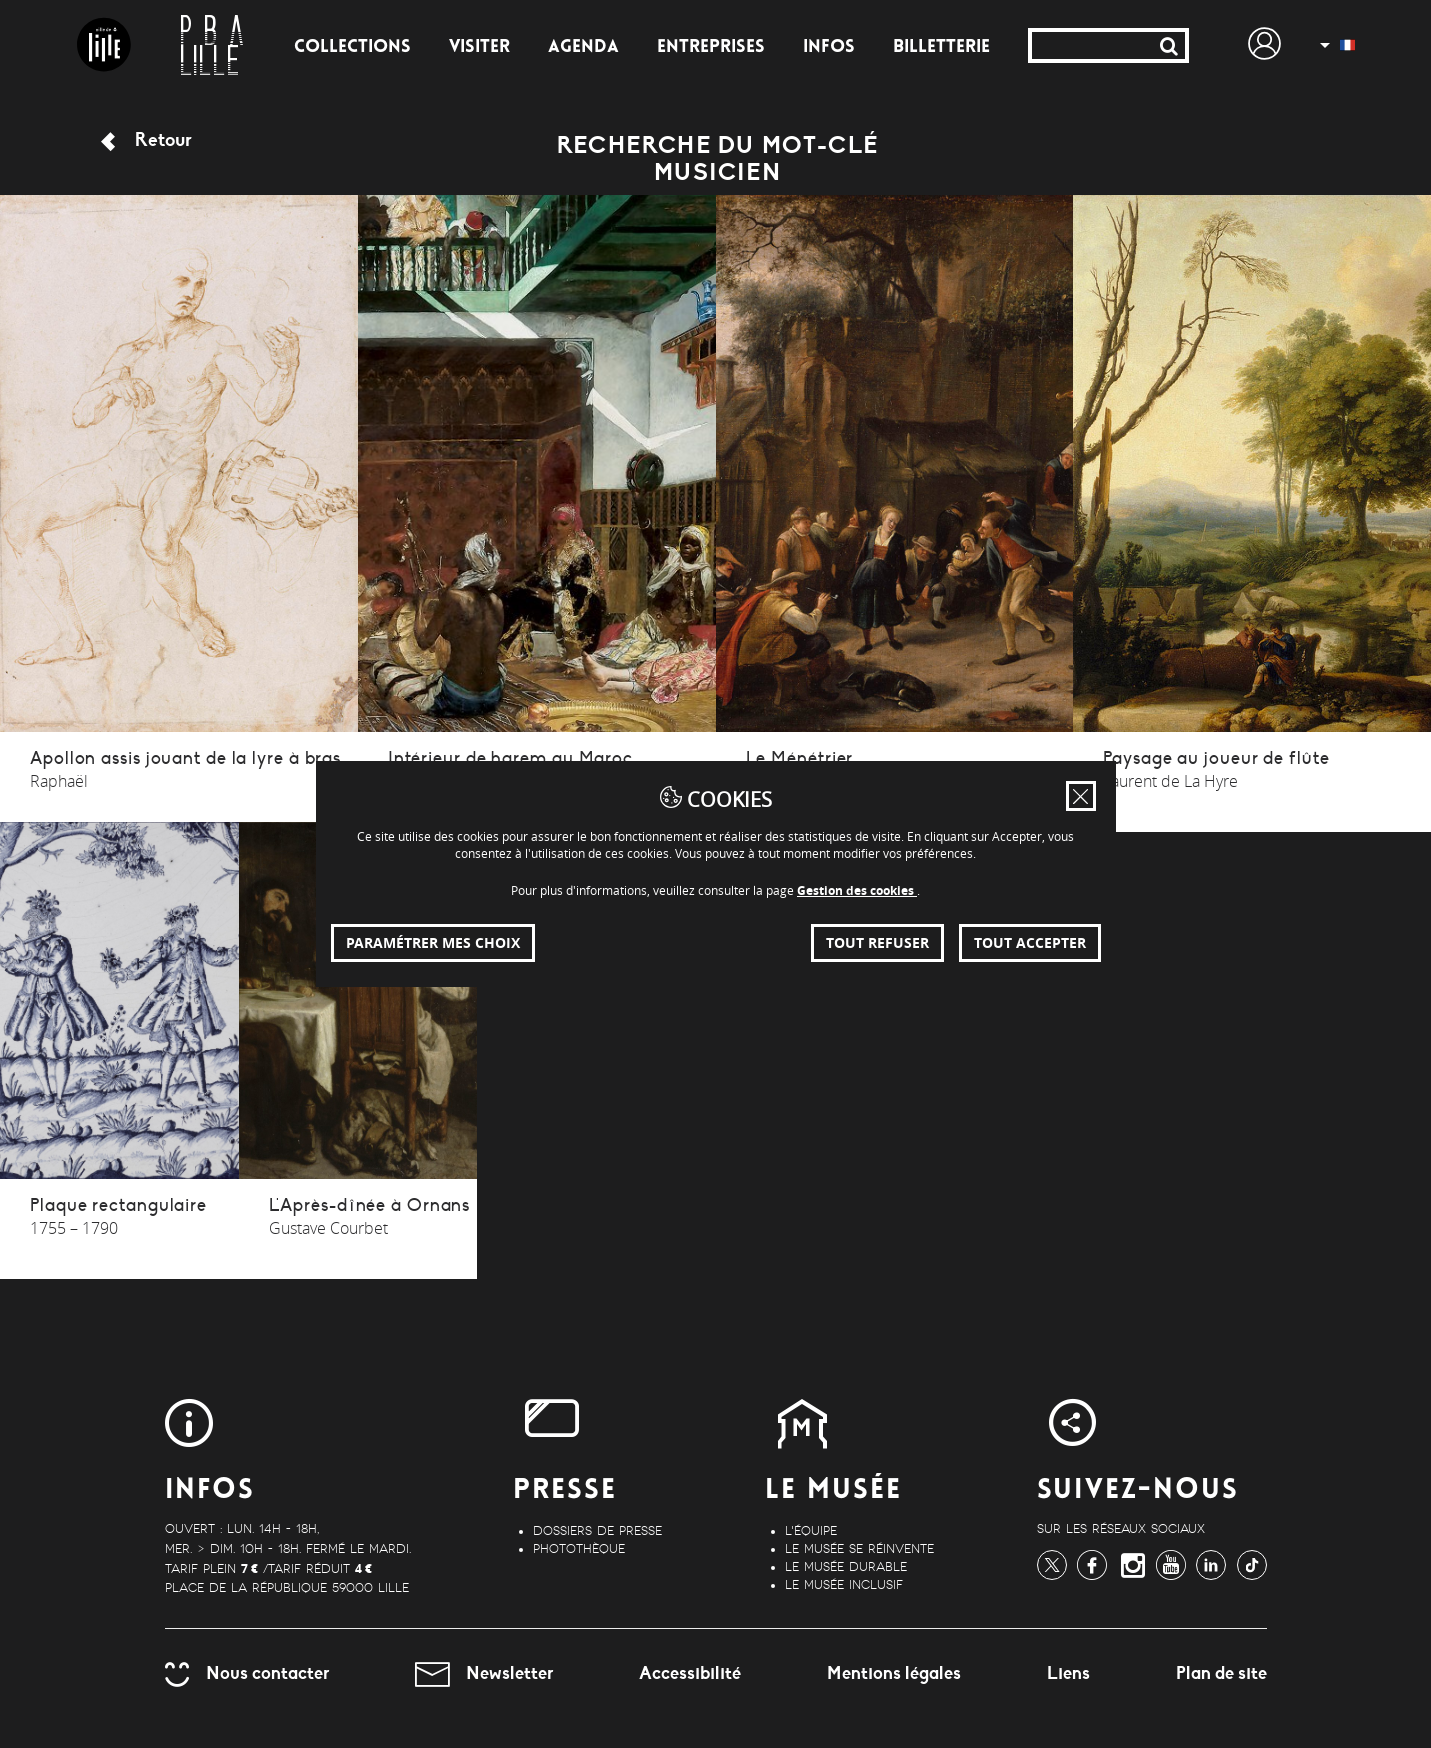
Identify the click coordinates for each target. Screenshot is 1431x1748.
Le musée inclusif (844, 1585)
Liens (1068, 1673)
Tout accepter (1030, 942)
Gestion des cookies (857, 890)
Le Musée (833, 1491)
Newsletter (484, 1673)
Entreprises (711, 48)
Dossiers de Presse (597, 1531)
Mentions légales (894, 1673)
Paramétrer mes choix (433, 942)
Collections (352, 48)
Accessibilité (690, 1673)
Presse (565, 1491)
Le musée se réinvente (859, 1549)
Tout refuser (877, 942)
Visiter (479, 48)
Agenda (583, 48)
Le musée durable (846, 1567)
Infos (829, 48)
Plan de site (1221, 1673)
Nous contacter (247, 1673)
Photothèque (579, 1549)
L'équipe (811, 1531)
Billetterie (941, 48)
